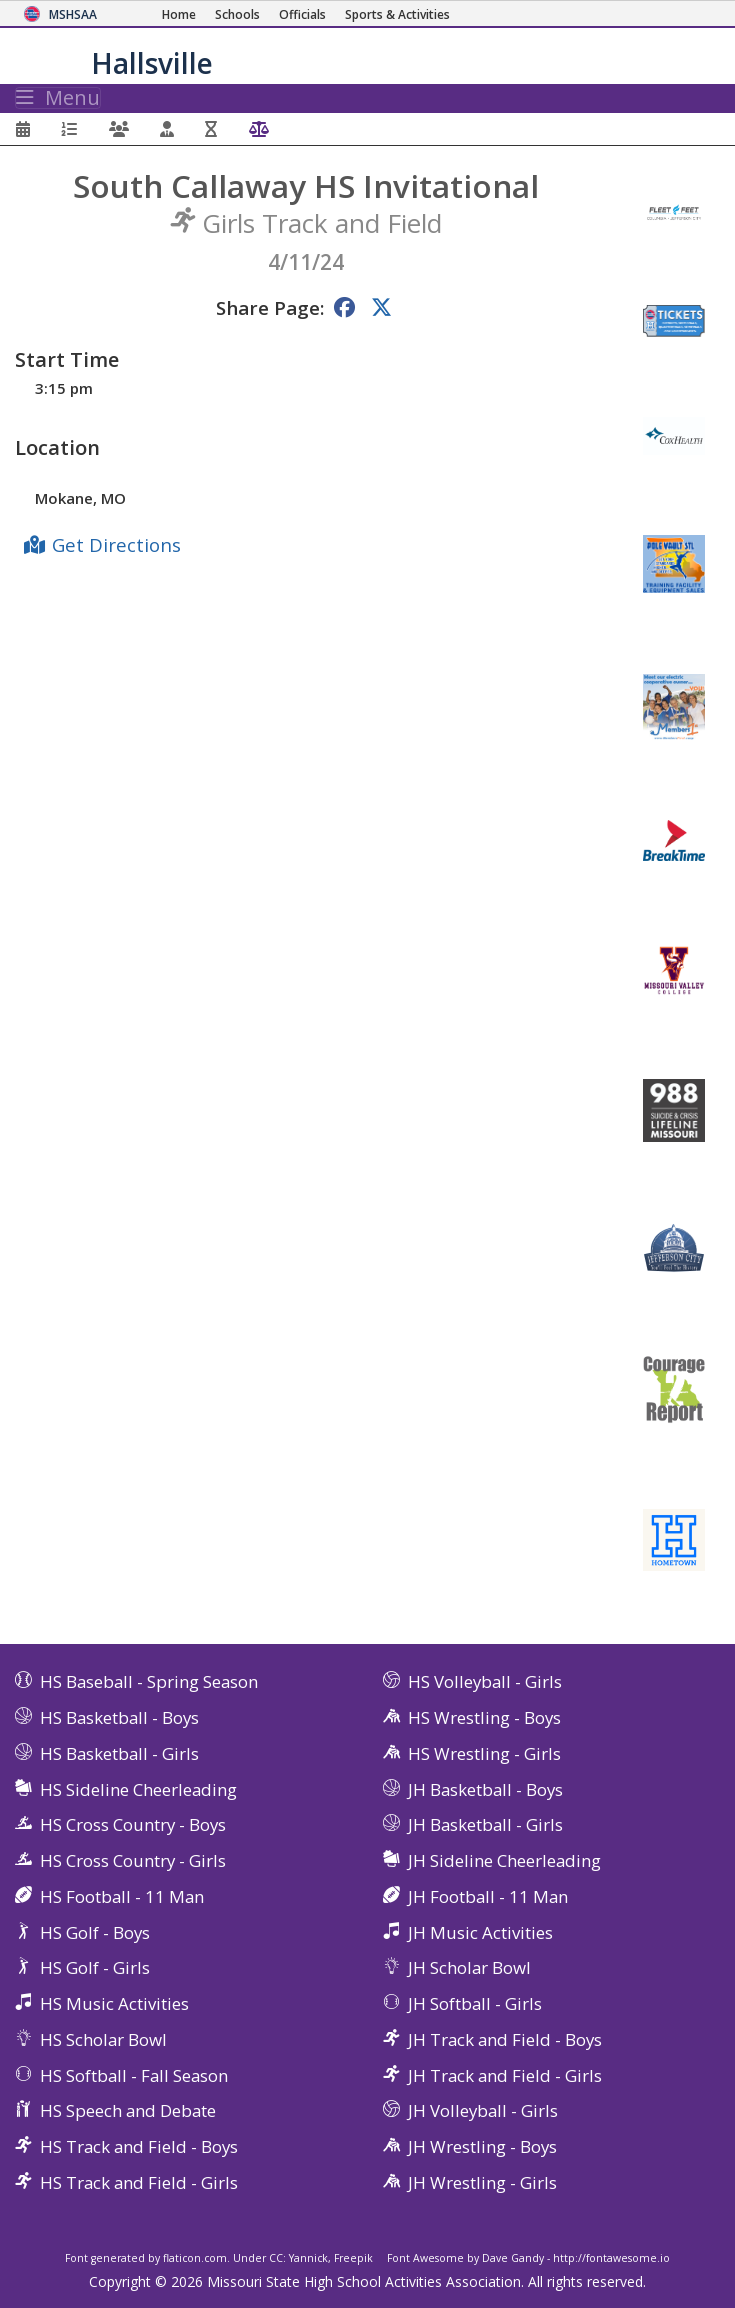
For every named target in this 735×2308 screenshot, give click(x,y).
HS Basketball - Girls (119, 1753)
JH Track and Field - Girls (505, 2075)
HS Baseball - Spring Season (149, 1681)
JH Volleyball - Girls (483, 2110)
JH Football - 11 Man (488, 1896)
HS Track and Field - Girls (139, 2182)
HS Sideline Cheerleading (138, 1789)
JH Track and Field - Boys (505, 2039)
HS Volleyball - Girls (485, 1681)
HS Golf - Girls (95, 1967)
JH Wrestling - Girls (482, 2182)
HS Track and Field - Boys (139, 2146)
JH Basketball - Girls (485, 1824)
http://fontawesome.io (611, 2258)
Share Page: (270, 307)
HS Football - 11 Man (122, 1896)
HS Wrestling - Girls (484, 1753)
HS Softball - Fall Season (134, 2075)
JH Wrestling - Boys (482, 2146)
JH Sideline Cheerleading (504, 1860)
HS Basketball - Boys (119, 1717)
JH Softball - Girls (475, 2003)
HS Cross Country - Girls (133, 1860)
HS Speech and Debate (128, 2110)
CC (276, 2258)
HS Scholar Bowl (103, 2039)
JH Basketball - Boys (485, 1789)
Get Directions (116, 544)
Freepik (353, 2258)
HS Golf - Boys (95, 1932)
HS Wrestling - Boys (484, 1717)
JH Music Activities (480, 1932)
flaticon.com (195, 2258)
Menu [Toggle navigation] (58, 98)
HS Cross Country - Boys (133, 1824)
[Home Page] (179, 14)
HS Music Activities (114, 2003)
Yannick (308, 2258)
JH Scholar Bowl (469, 1967)
